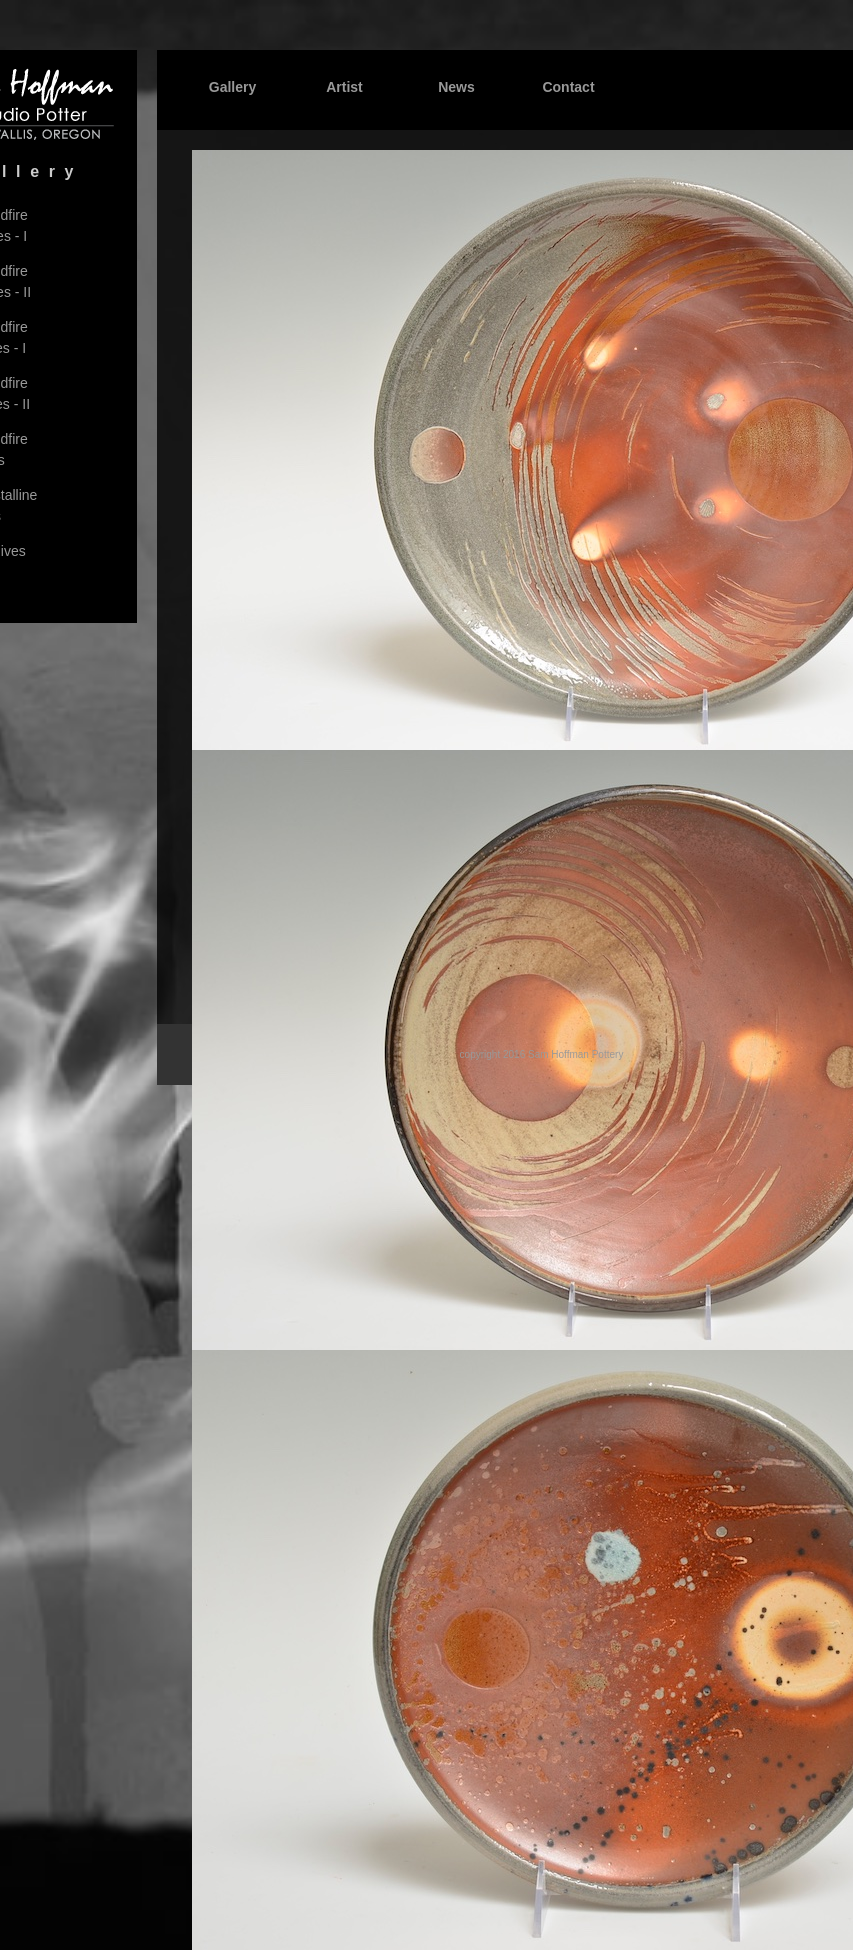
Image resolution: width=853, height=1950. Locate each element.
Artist (344, 87)
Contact (568, 87)
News (456, 87)
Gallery (232, 87)
